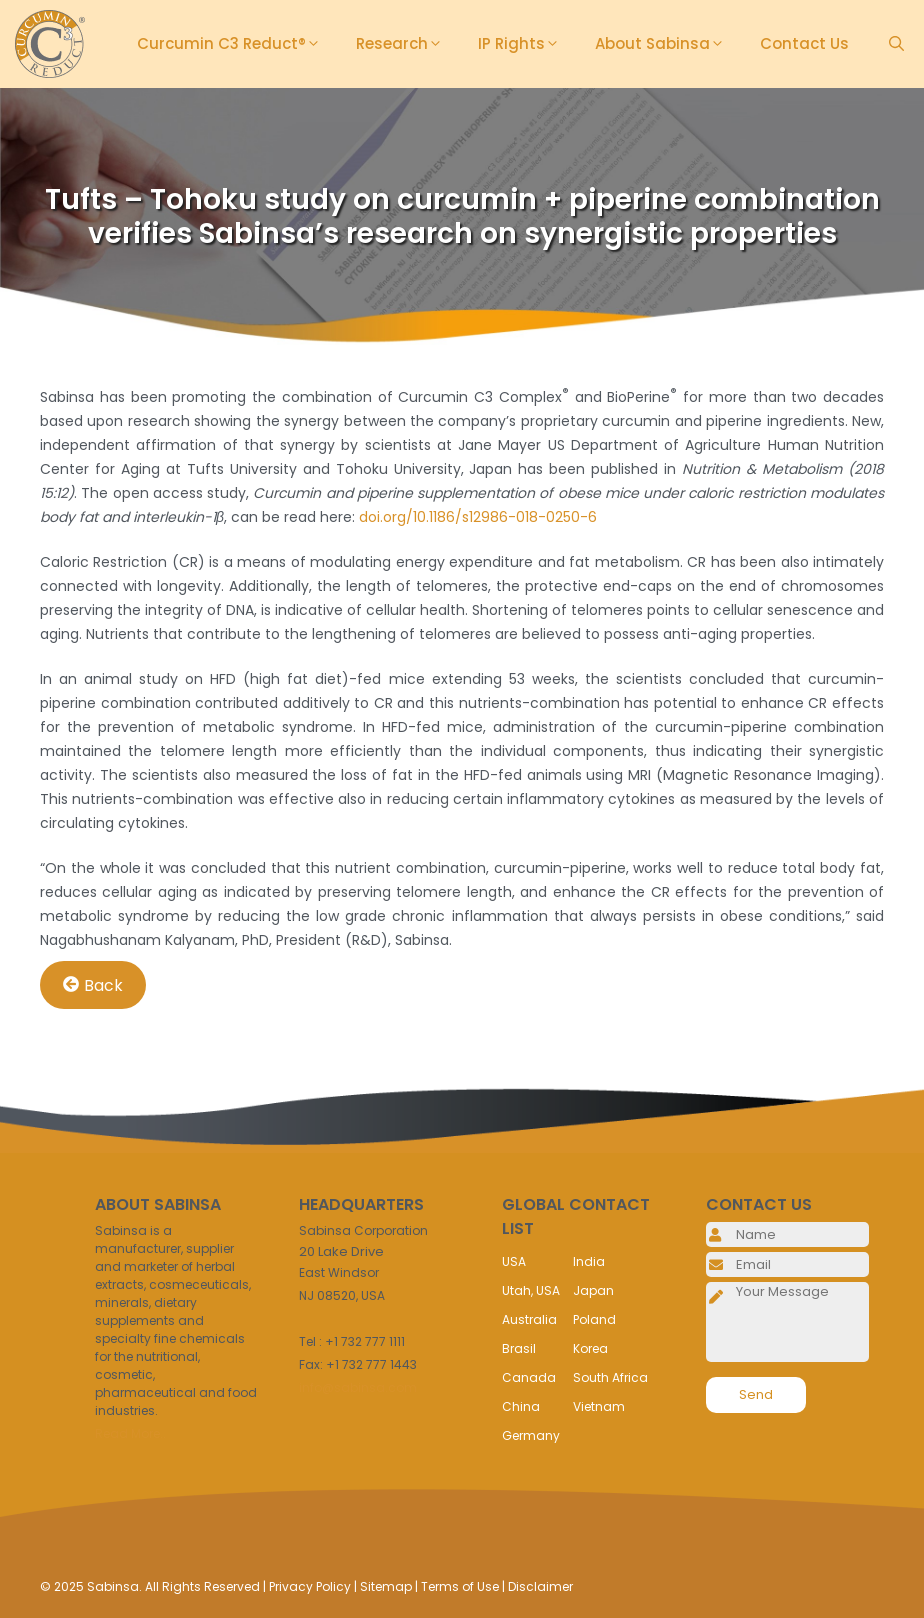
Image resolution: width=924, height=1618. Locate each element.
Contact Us (804, 43)
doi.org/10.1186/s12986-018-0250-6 (478, 517)
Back (93, 984)
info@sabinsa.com (358, 1387)
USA (514, 1261)
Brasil (519, 1348)
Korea (590, 1348)
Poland (594, 1319)
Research (407, 44)
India (589, 1261)
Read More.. (130, 1433)
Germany (531, 1435)
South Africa (610, 1377)
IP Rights (526, 44)
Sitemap (386, 1586)
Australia (529, 1319)
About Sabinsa (667, 44)
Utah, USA (531, 1290)
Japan (593, 1290)
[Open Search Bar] (896, 44)
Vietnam (599, 1406)
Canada (529, 1377)
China (521, 1406)
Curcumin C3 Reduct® (236, 44)
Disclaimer (540, 1586)
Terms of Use (460, 1586)
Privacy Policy (310, 1586)
